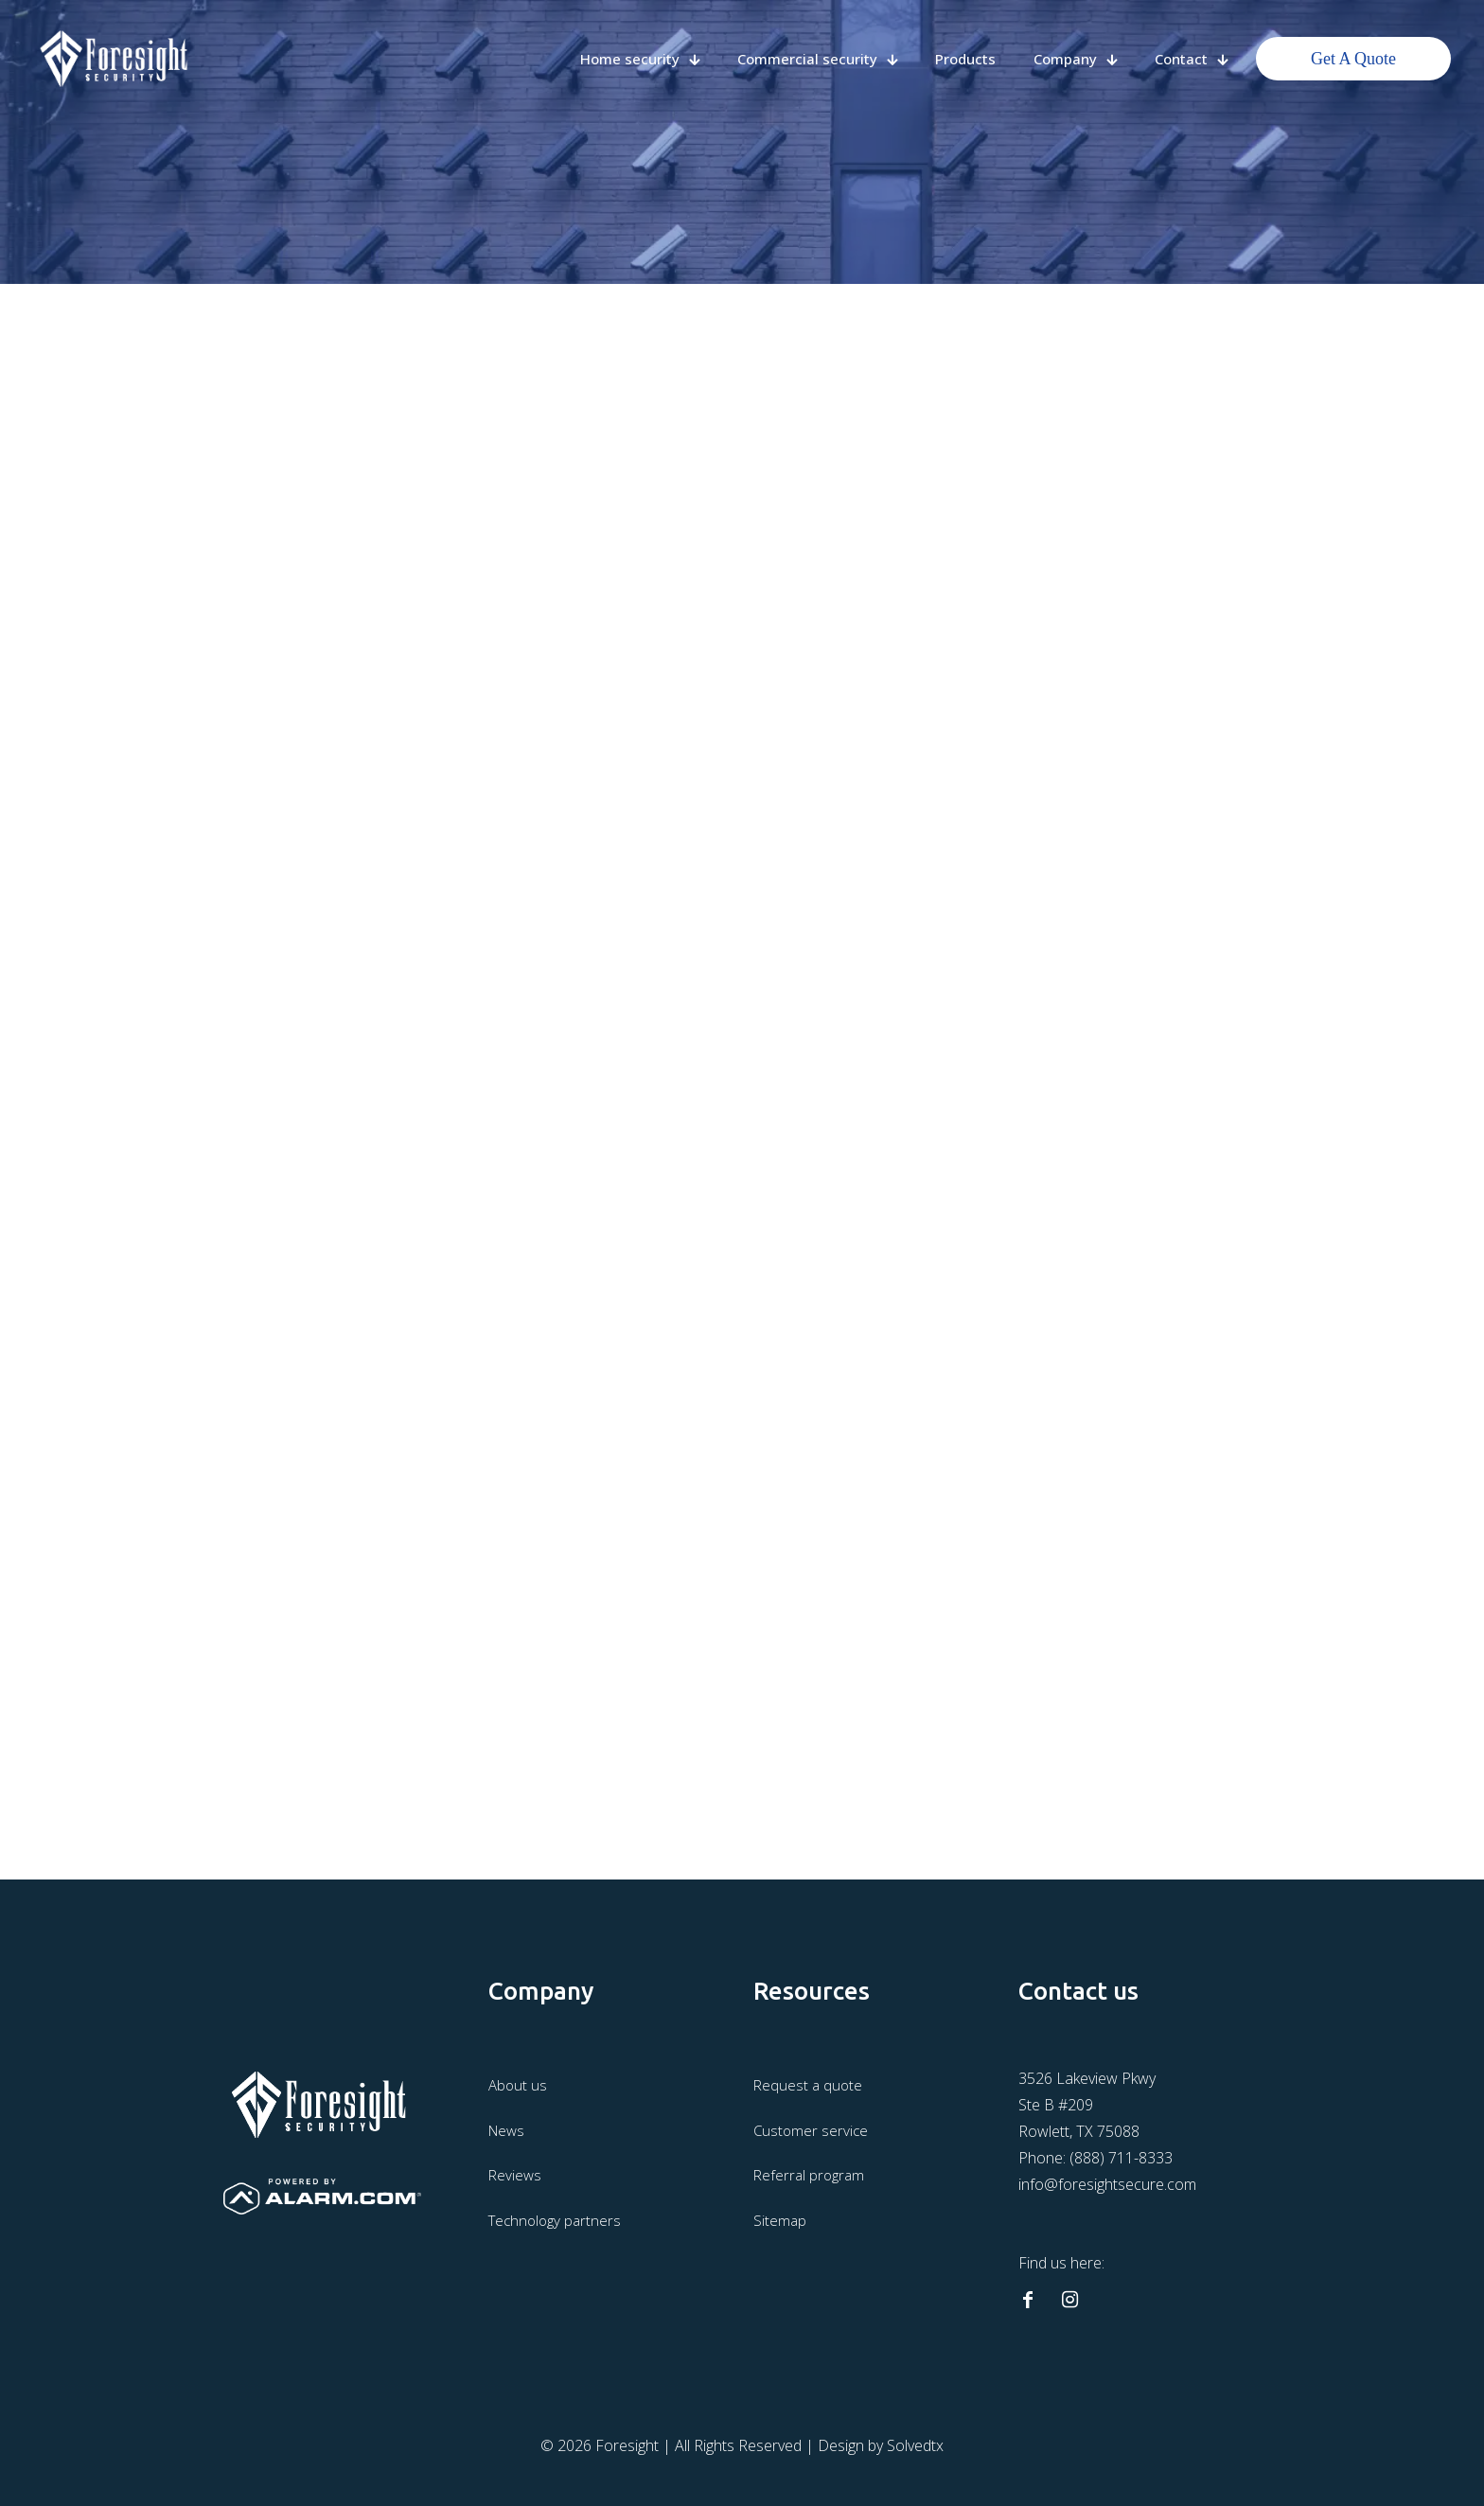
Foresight (627, 2445)
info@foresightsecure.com (1107, 2184)
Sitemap (779, 2220)
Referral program (808, 2174)
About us (517, 2084)
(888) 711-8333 (1121, 2157)
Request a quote (807, 2084)
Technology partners (554, 2220)
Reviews (514, 2174)
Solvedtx (915, 2445)
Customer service (810, 2130)
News (506, 2130)
